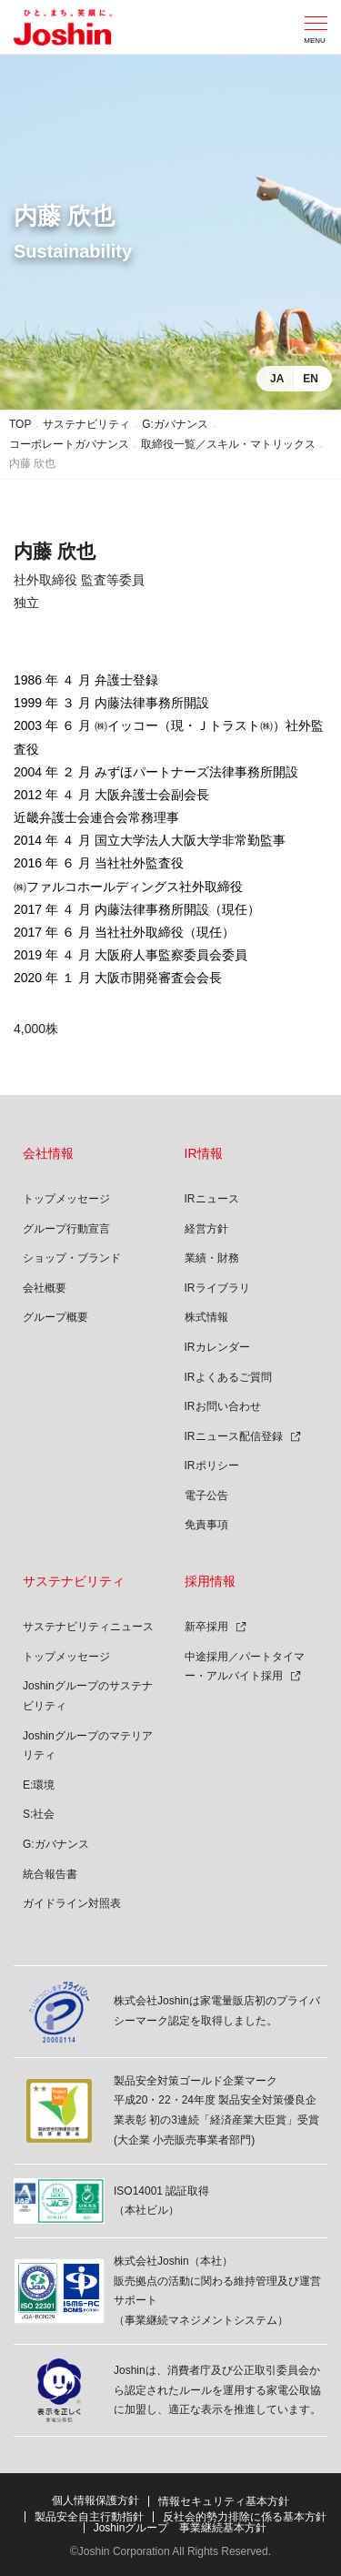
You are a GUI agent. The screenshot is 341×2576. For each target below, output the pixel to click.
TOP (20, 424)
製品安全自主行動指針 (89, 2516)
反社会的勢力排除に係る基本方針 (244, 2516)
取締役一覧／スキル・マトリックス (228, 444)
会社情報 (48, 1153)
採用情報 (210, 1581)
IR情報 (204, 1153)
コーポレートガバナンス (69, 444)
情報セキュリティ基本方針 (223, 2501)
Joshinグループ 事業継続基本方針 (180, 2527)
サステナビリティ (86, 424)
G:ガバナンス (175, 424)
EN (310, 378)
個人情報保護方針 (95, 2500)
